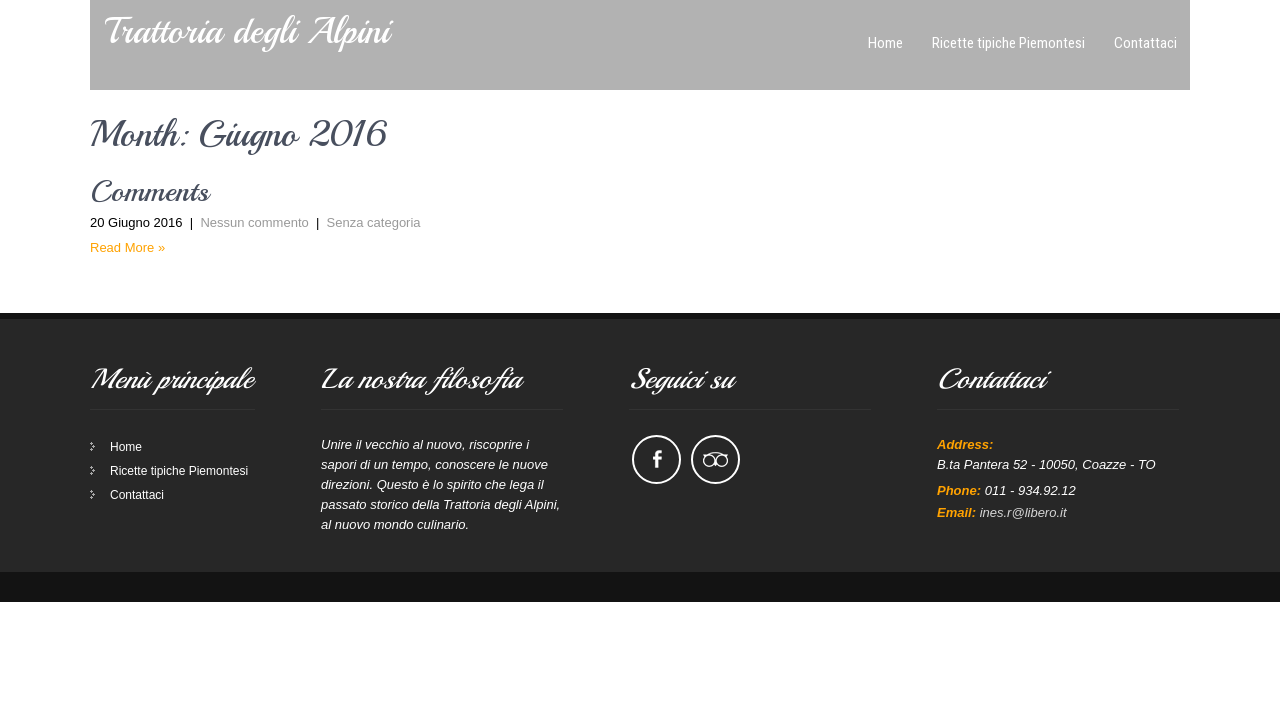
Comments (149, 122)
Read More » (127, 178)
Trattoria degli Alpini (247, 31)
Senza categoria (374, 153)
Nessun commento (254, 153)
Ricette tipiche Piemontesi (179, 402)
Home (126, 378)
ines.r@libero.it (1023, 443)
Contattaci (137, 426)
